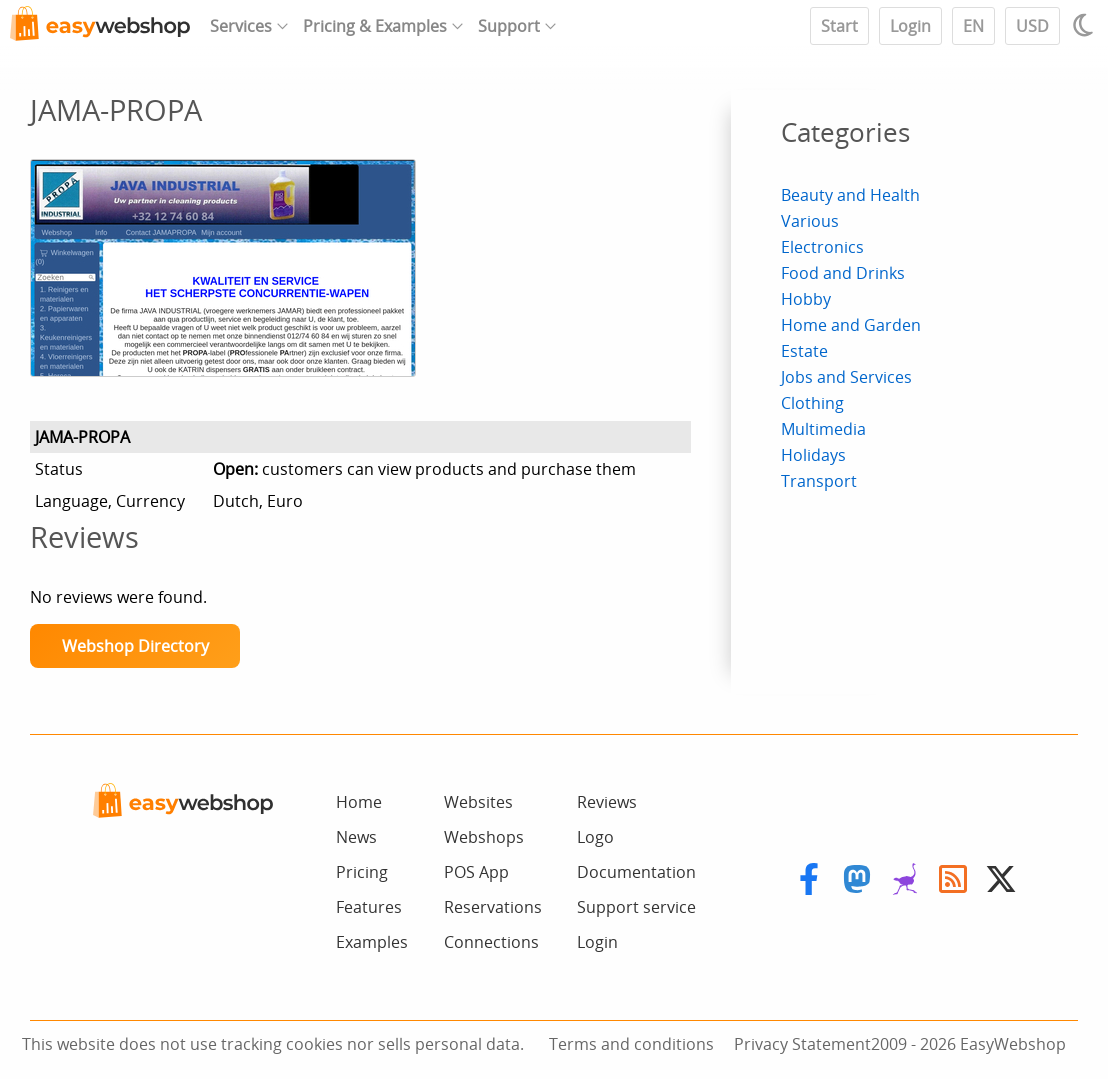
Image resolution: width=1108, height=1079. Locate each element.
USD (1032, 26)
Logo (595, 837)
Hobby (806, 299)
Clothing (812, 403)
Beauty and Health (850, 195)
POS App (476, 872)
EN (973, 26)
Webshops (484, 837)
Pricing (362, 872)
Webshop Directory (135, 646)
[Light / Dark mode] (1086, 25)
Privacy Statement (802, 1044)
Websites (478, 802)
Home (359, 802)
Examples (372, 942)
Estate (804, 351)
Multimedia (823, 429)
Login (910, 26)
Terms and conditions (631, 1044)
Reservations (493, 907)
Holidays (813, 455)
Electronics (822, 247)
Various (810, 221)
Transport (819, 481)
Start (839, 26)
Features (369, 907)
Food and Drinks (843, 273)
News (356, 837)
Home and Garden (851, 325)
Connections (491, 942)
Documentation (636, 872)
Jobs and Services (846, 377)
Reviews (607, 802)
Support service (636, 907)
